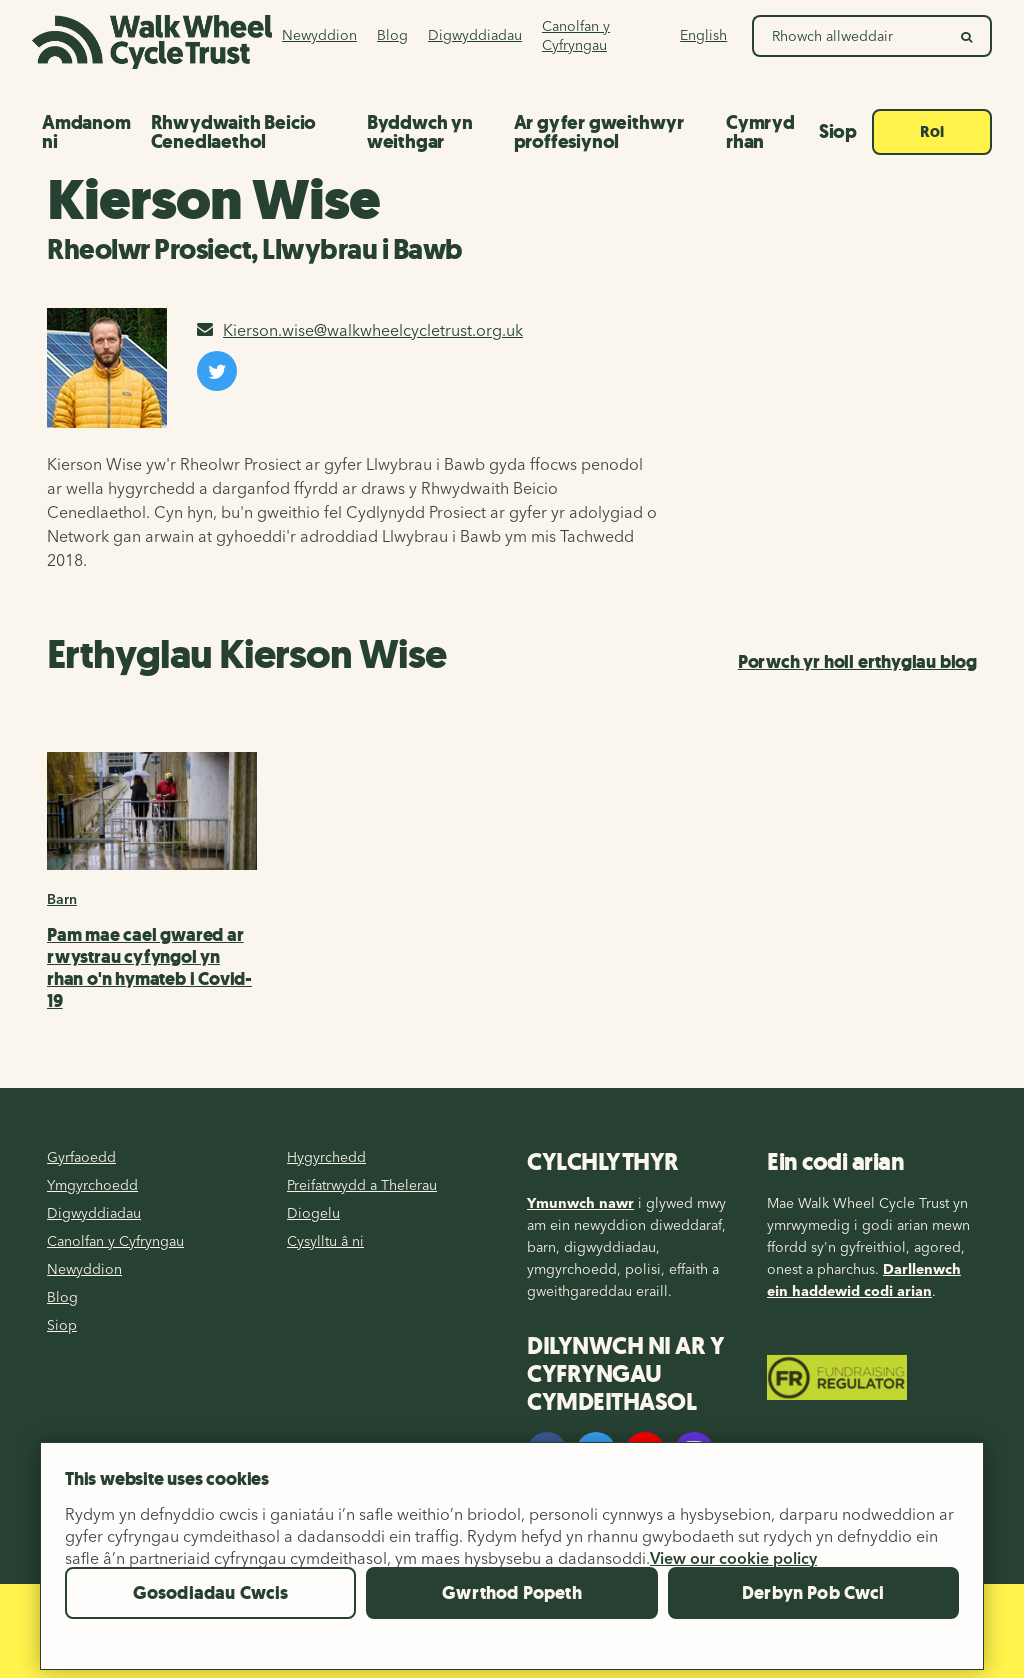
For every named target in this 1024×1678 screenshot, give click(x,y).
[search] (967, 36)
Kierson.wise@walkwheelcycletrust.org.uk (360, 330)
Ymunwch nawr (580, 1203)
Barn (62, 899)
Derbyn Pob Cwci (813, 1606)
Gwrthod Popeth (512, 1606)
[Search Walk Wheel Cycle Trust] (849, 36)
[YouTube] (645, 1452)
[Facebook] (547, 1452)
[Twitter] (596, 1452)
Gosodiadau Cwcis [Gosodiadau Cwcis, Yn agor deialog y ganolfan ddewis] (211, 1606)
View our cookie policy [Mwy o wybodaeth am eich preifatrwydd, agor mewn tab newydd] (733, 1571)
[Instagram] (694, 1452)
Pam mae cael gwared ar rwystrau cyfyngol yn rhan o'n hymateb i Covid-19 (149, 968)
